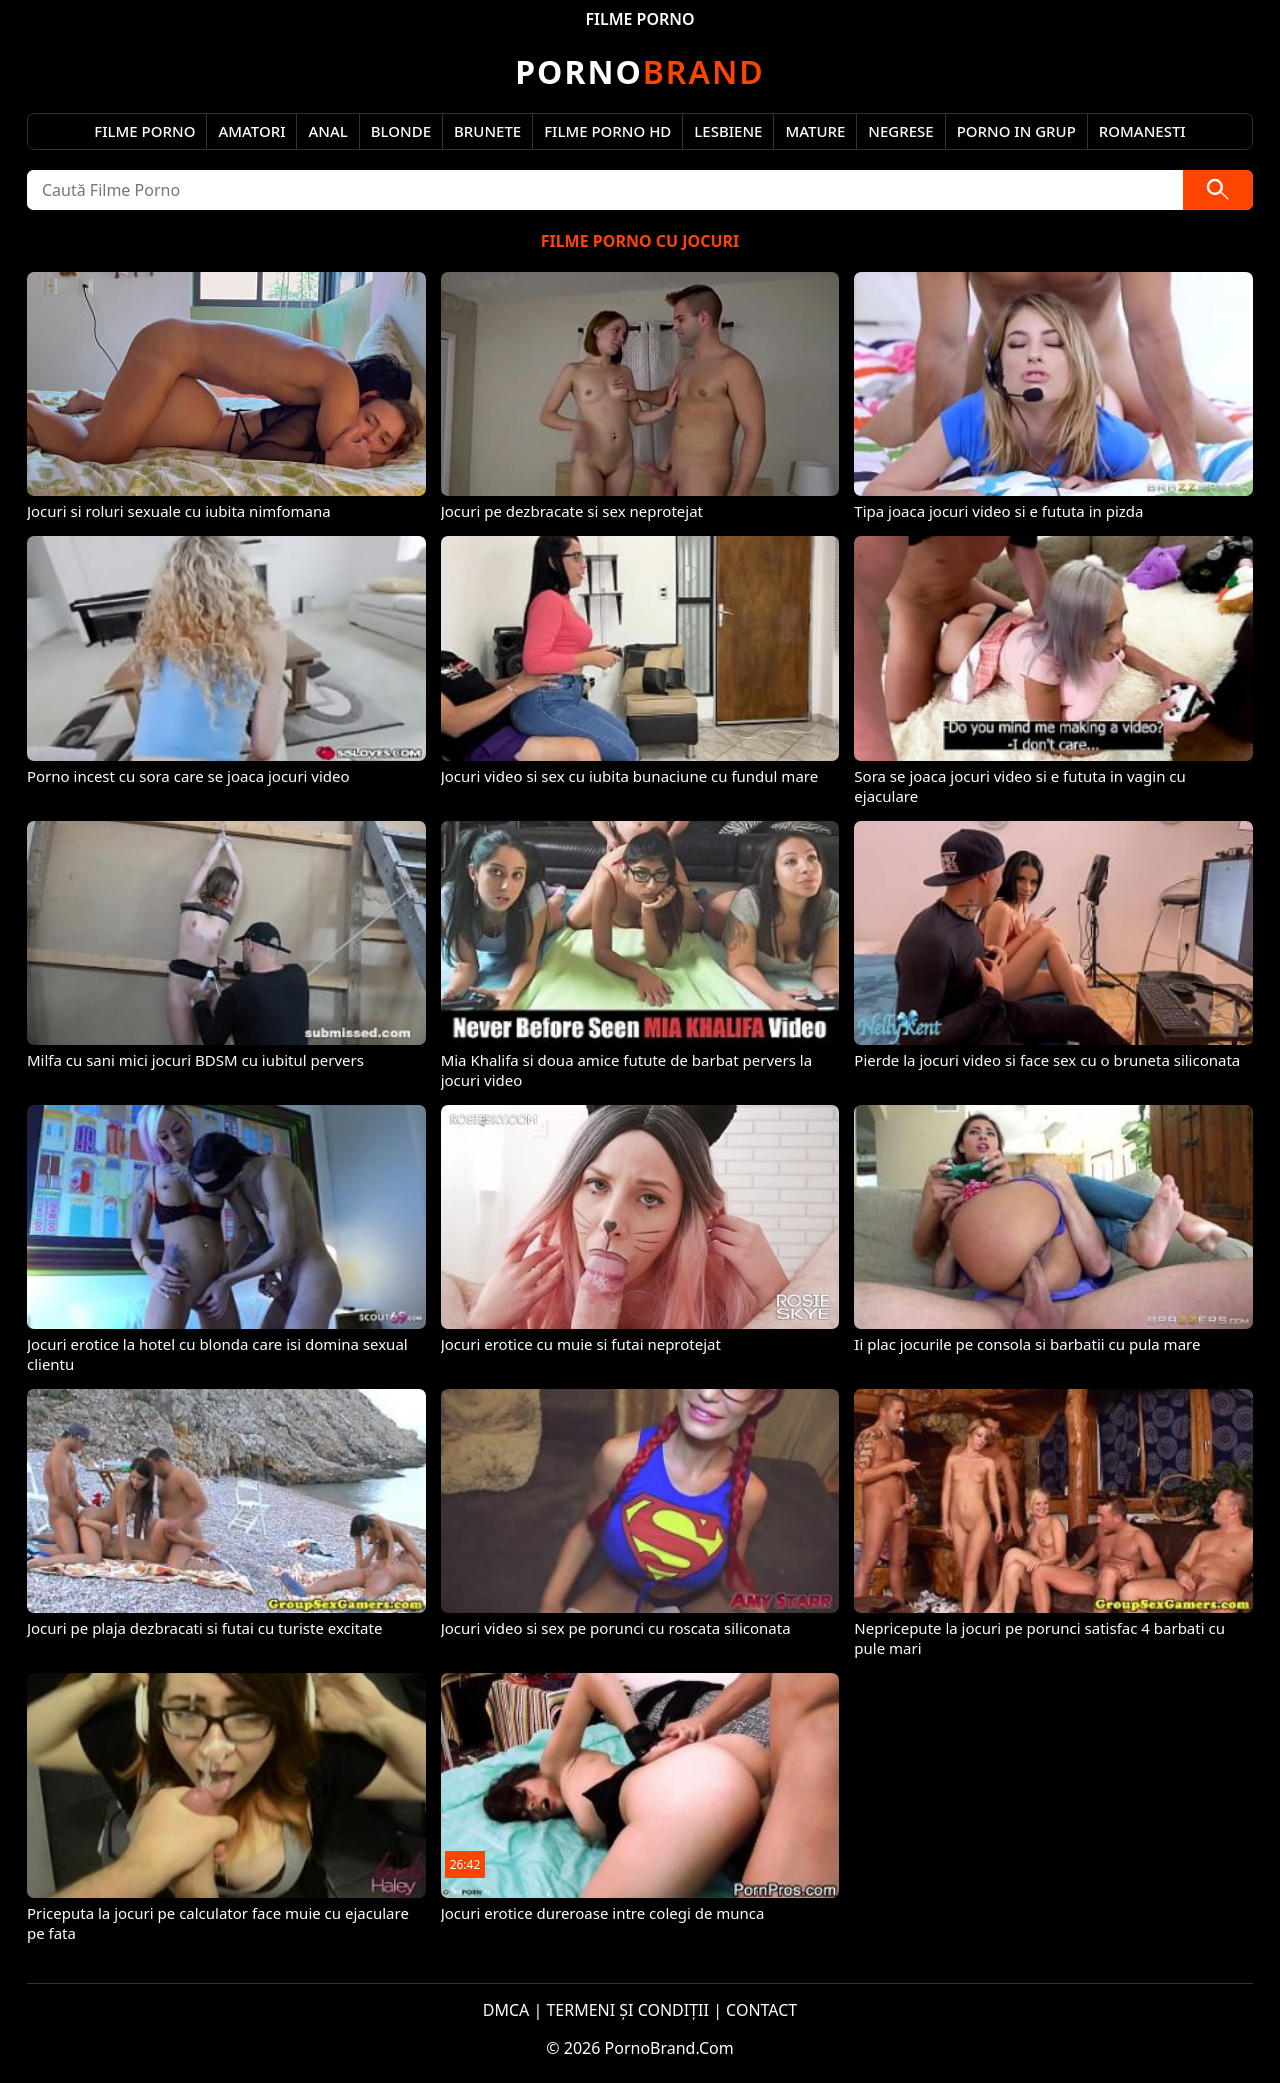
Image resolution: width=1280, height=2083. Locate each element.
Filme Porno (144, 131)
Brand (639, 71)
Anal (327, 131)
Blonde (401, 131)
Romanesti (1142, 131)
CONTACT (761, 2010)
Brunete (487, 131)
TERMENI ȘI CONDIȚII (627, 2010)
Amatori (251, 131)
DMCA (506, 2010)
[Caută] (1218, 190)
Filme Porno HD (607, 131)
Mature (815, 131)
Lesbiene (728, 131)
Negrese (900, 131)
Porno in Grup (1016, 131)
